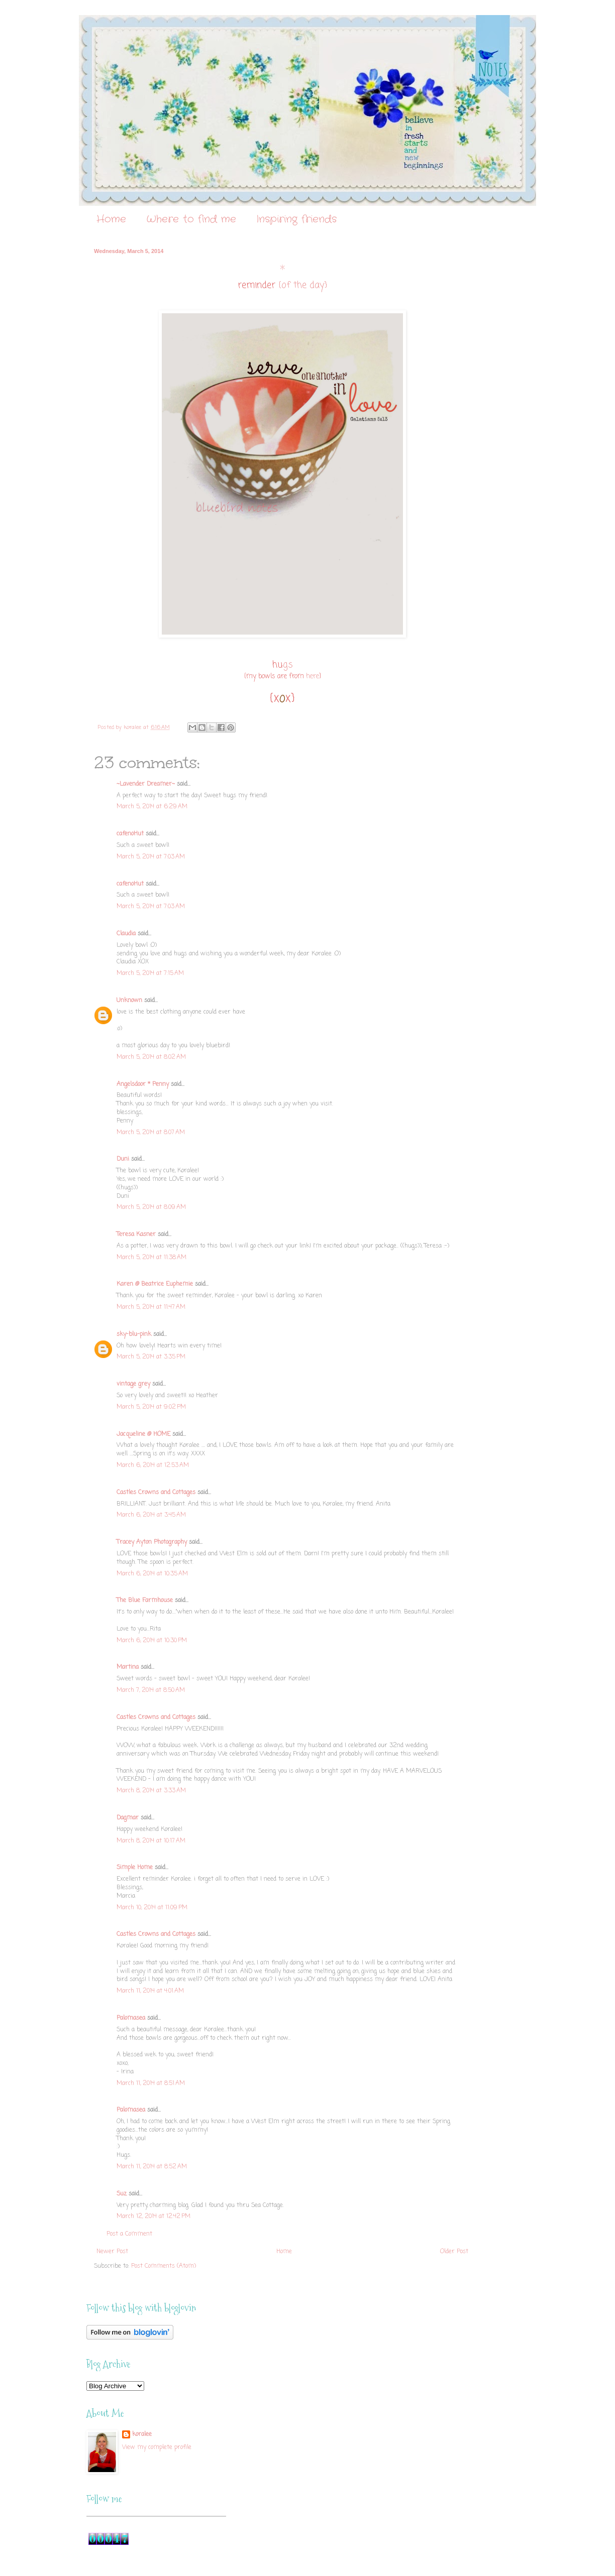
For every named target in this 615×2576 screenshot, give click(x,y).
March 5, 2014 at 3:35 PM (151, 1357)
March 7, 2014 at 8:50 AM (151, 1690)
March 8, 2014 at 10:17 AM (151, 1841)
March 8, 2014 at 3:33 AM (151, 1790)
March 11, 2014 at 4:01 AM (150, 1991)
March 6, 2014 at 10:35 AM (152, 1573)
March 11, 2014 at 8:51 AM (151, 2083)
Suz (122, 2193)
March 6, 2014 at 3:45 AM (151, 1515)
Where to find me (191, 219)
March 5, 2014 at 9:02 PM (151, 1407)
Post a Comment (129, 2234)
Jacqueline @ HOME (143, 1434)
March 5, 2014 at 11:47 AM (151, 1307)
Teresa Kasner (136, 1234)
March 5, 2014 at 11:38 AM (151, 1257)
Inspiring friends (296, 219)
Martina (128, 1667)
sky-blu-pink (134, 1334)
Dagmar (128, 1817)
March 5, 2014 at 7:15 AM (150, 973)
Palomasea (131, 2018)
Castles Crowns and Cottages (156, 1492)
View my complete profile (156, 2447)
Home (111, 219)
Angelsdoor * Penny (143, 1084)
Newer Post (112, 2251)
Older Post (454, 2251)
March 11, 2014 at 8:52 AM (152, 2166)
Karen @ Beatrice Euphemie (155, 1284)
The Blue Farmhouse (145, 1600)
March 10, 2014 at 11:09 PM (152, 1907)
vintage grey (133, 1384)
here (312, 676)
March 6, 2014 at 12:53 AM (153, 1465)
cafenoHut (130, 833)
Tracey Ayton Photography (152, 1542)
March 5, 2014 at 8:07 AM (151, 1132)
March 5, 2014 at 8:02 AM (151, 1057)
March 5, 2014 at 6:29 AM (152, 806)
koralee (142, 2434)
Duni (123, 1159)
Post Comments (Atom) (163, 2266)
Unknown (129, 1000)
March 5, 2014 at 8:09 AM (151, 1207)
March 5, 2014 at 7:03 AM (151, 857)
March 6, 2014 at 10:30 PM (152, 1640)
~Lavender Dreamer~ (146, 784)
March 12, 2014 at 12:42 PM (153, 2216)
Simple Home (135, 1867)
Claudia (126, 933)
